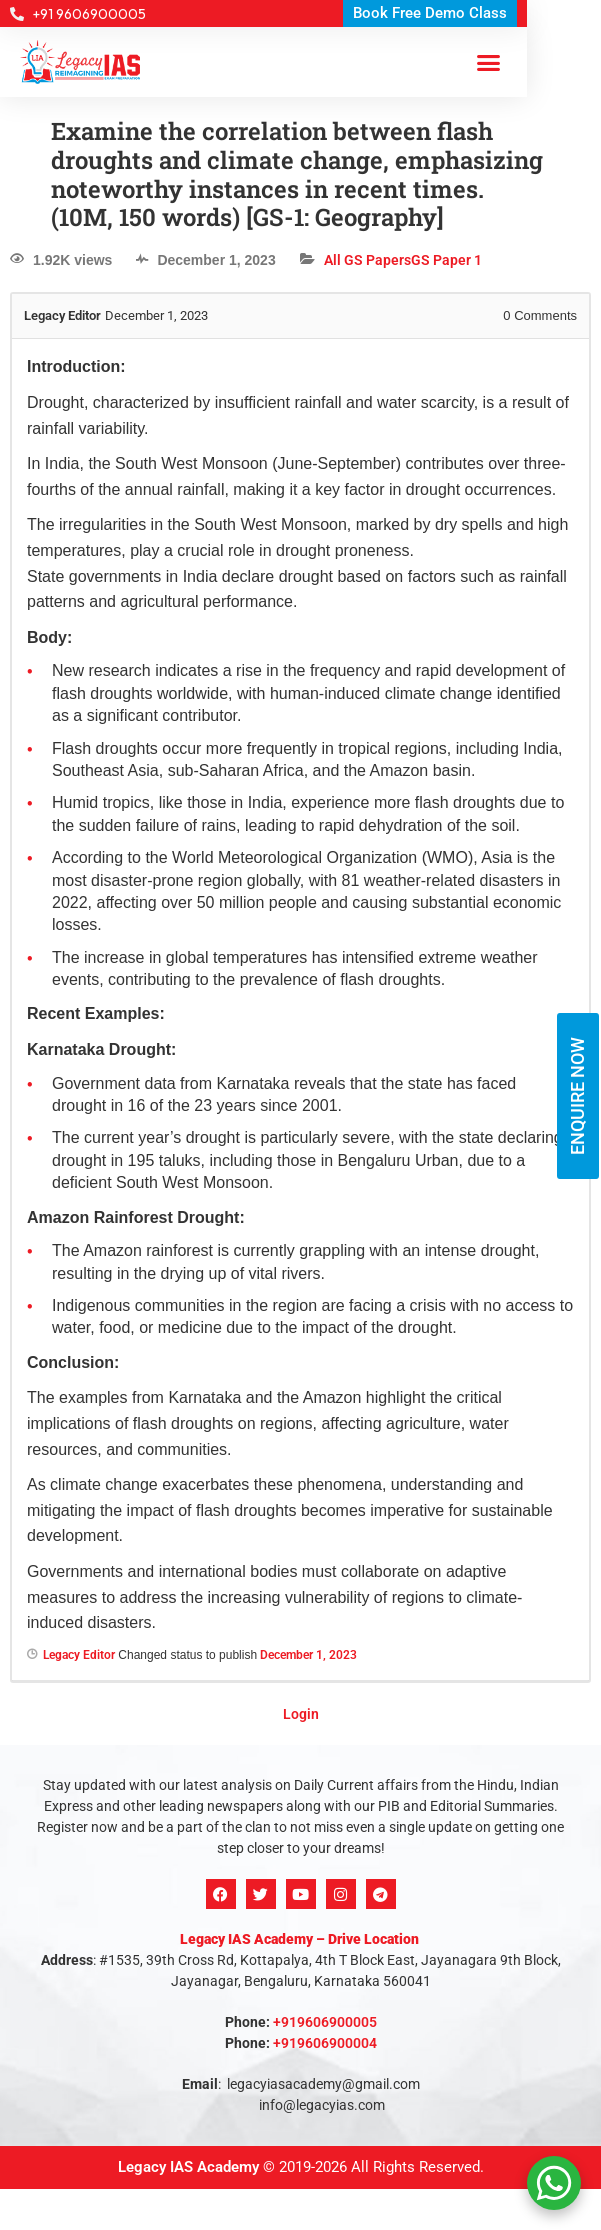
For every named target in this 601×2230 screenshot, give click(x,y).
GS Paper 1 (446, 260)
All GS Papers (367, 260)
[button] (489, 62)
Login (301, 1714)
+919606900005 (325, 2022)
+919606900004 (325, 2043)
